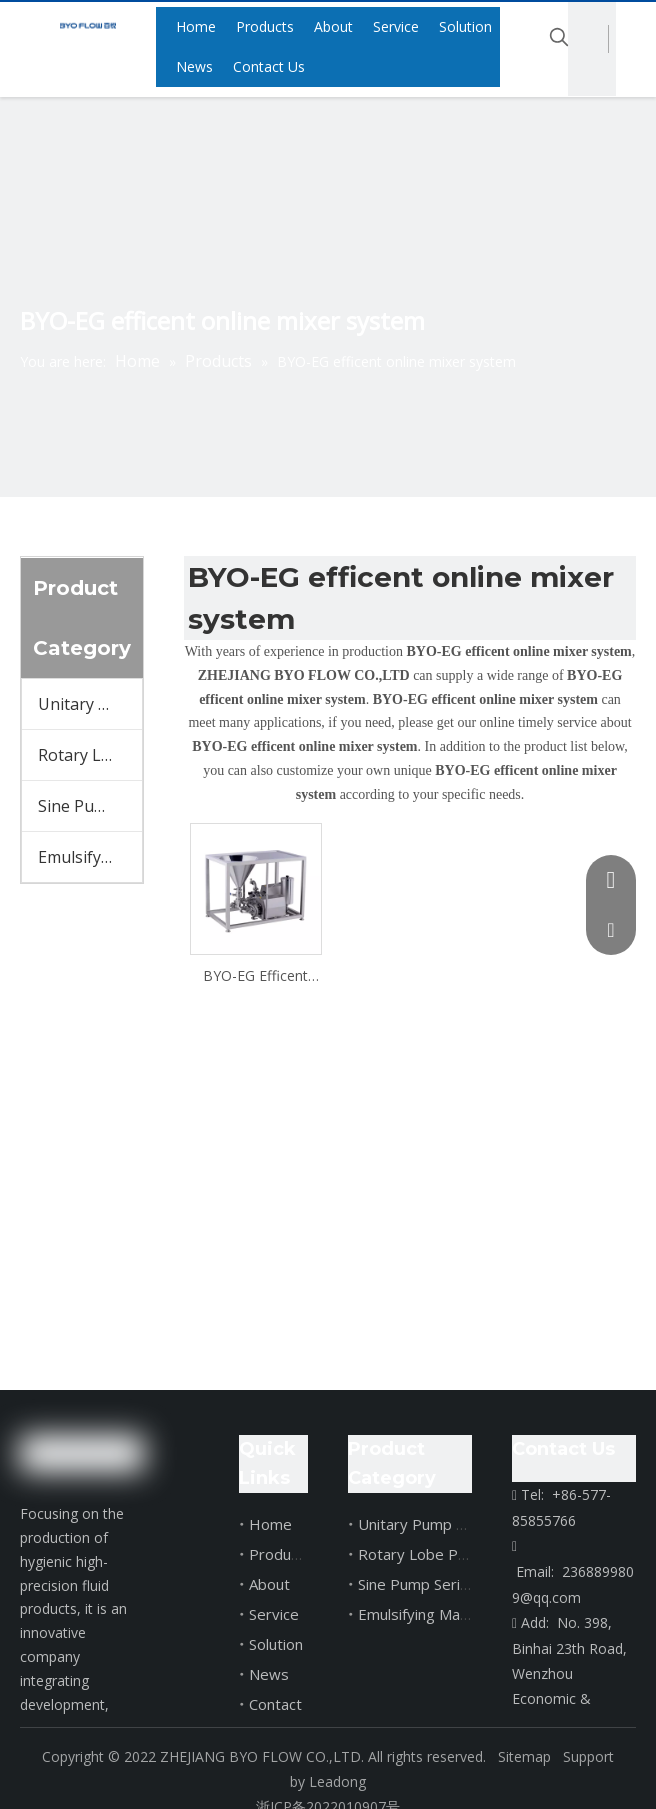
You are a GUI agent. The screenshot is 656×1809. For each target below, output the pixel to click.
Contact (275, 1704)
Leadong (337, 1781)
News (269, 1674)
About (269, 1584)
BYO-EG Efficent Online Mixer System (255, 976)
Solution (276, 1644)
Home (270, 1524)
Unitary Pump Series (90, 704)
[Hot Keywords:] (559, 38)
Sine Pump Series (90, 806)
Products (280, 1554)
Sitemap (522, 1756)
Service (274, 1614)
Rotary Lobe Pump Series (90, 755)
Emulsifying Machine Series (90, 857)
